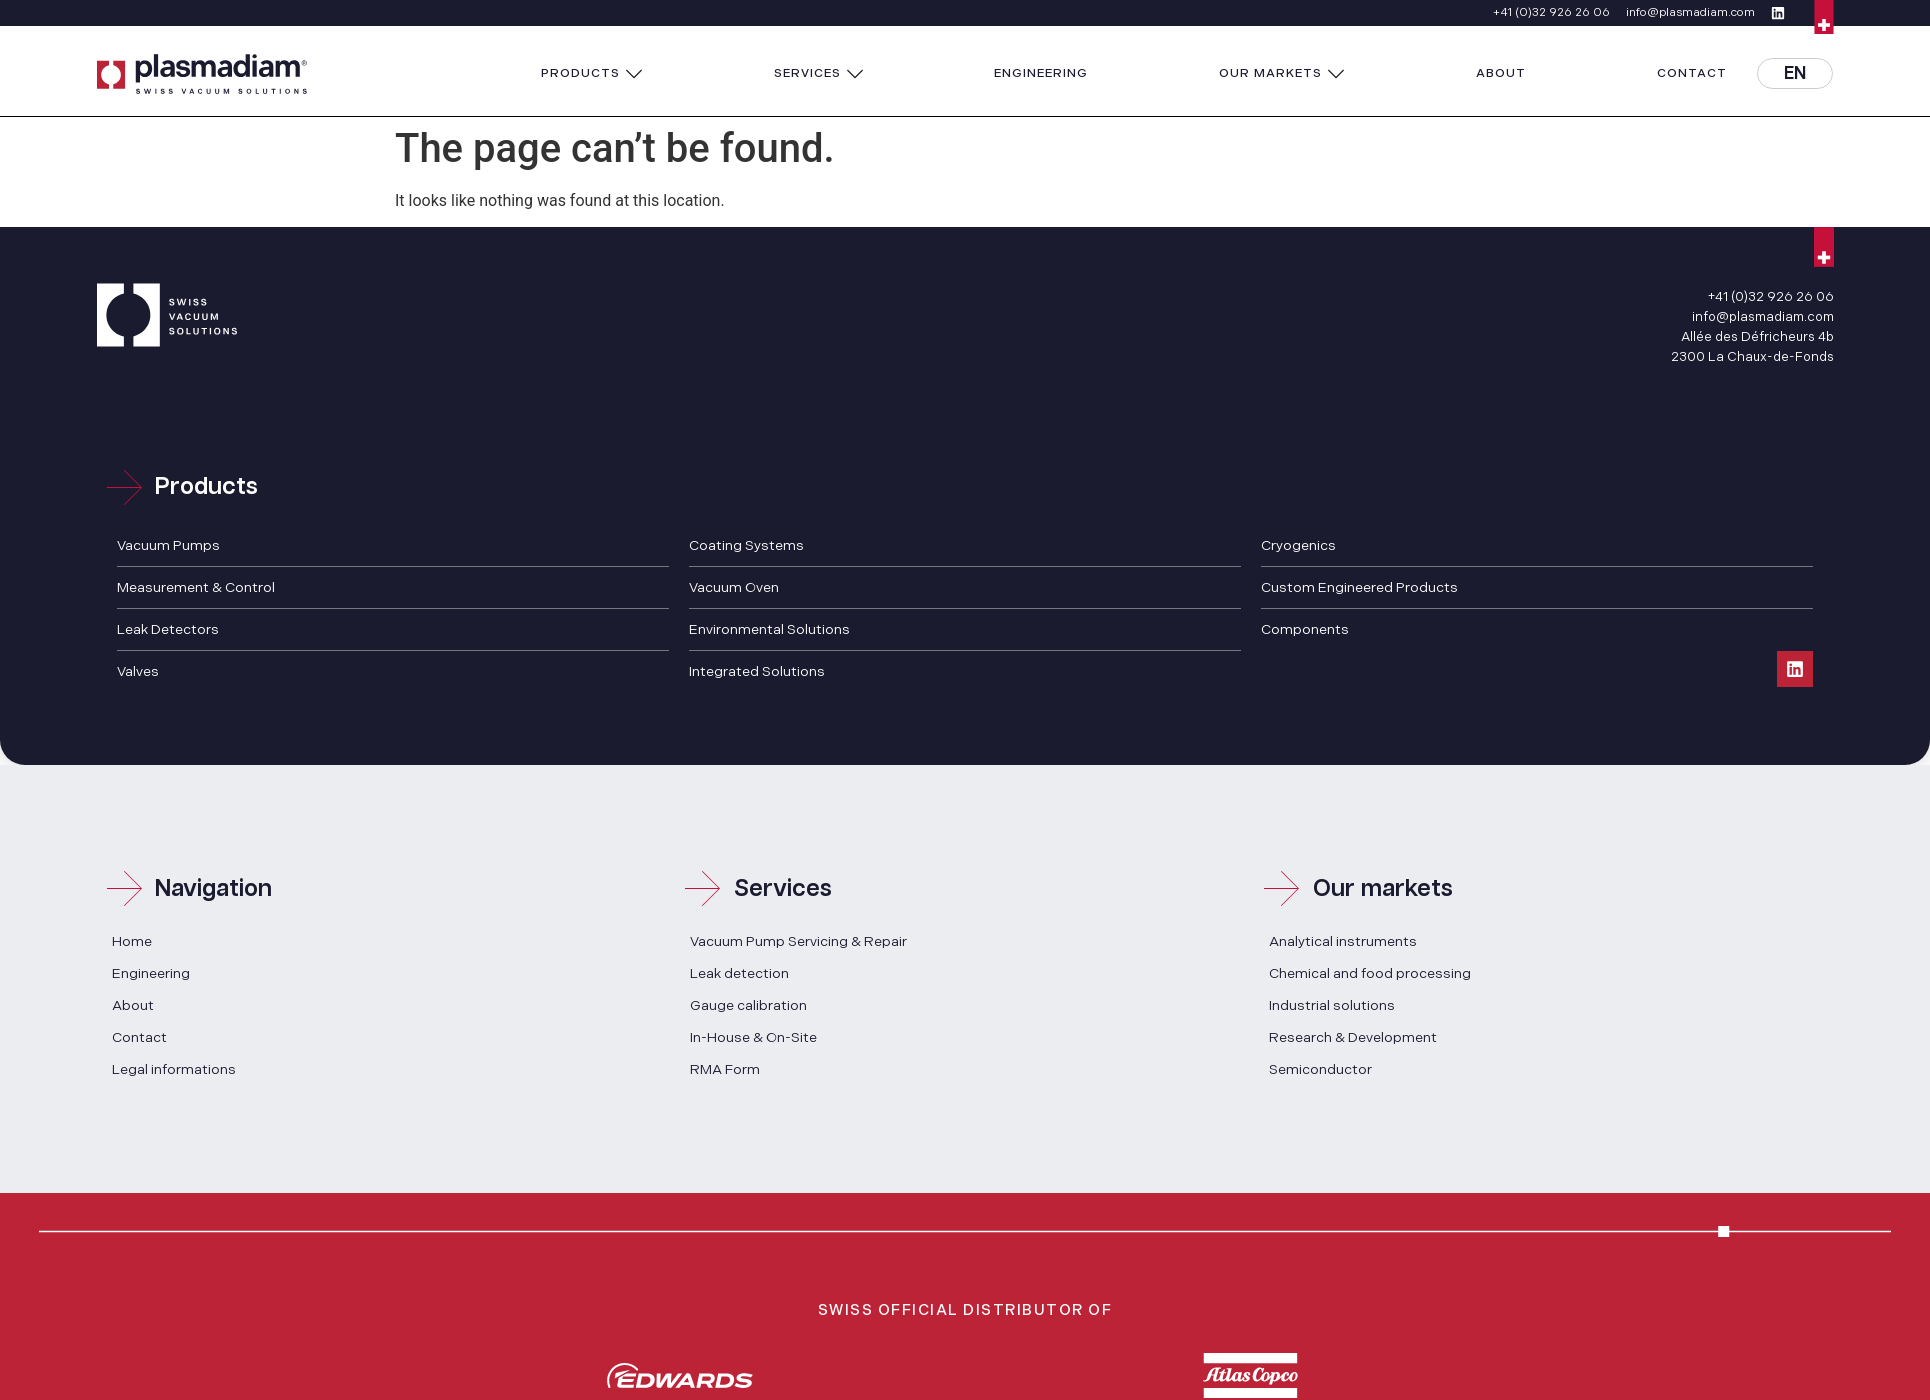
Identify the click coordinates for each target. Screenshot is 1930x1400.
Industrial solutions (1332, 1005)
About (133, 1005)
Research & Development (1353, 1037)
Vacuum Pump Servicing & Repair (798, 941)
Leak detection (739, 973)
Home (132, 941)
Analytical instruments (1343, 941)
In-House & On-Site (753, 1037)
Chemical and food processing (1370, 973)
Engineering (151, 973)
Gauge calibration (748, 1005)
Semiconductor (1320, 1069)
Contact (139, 1037)
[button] (592, 74)
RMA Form (725, 1069)
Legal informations (174, 1069)
